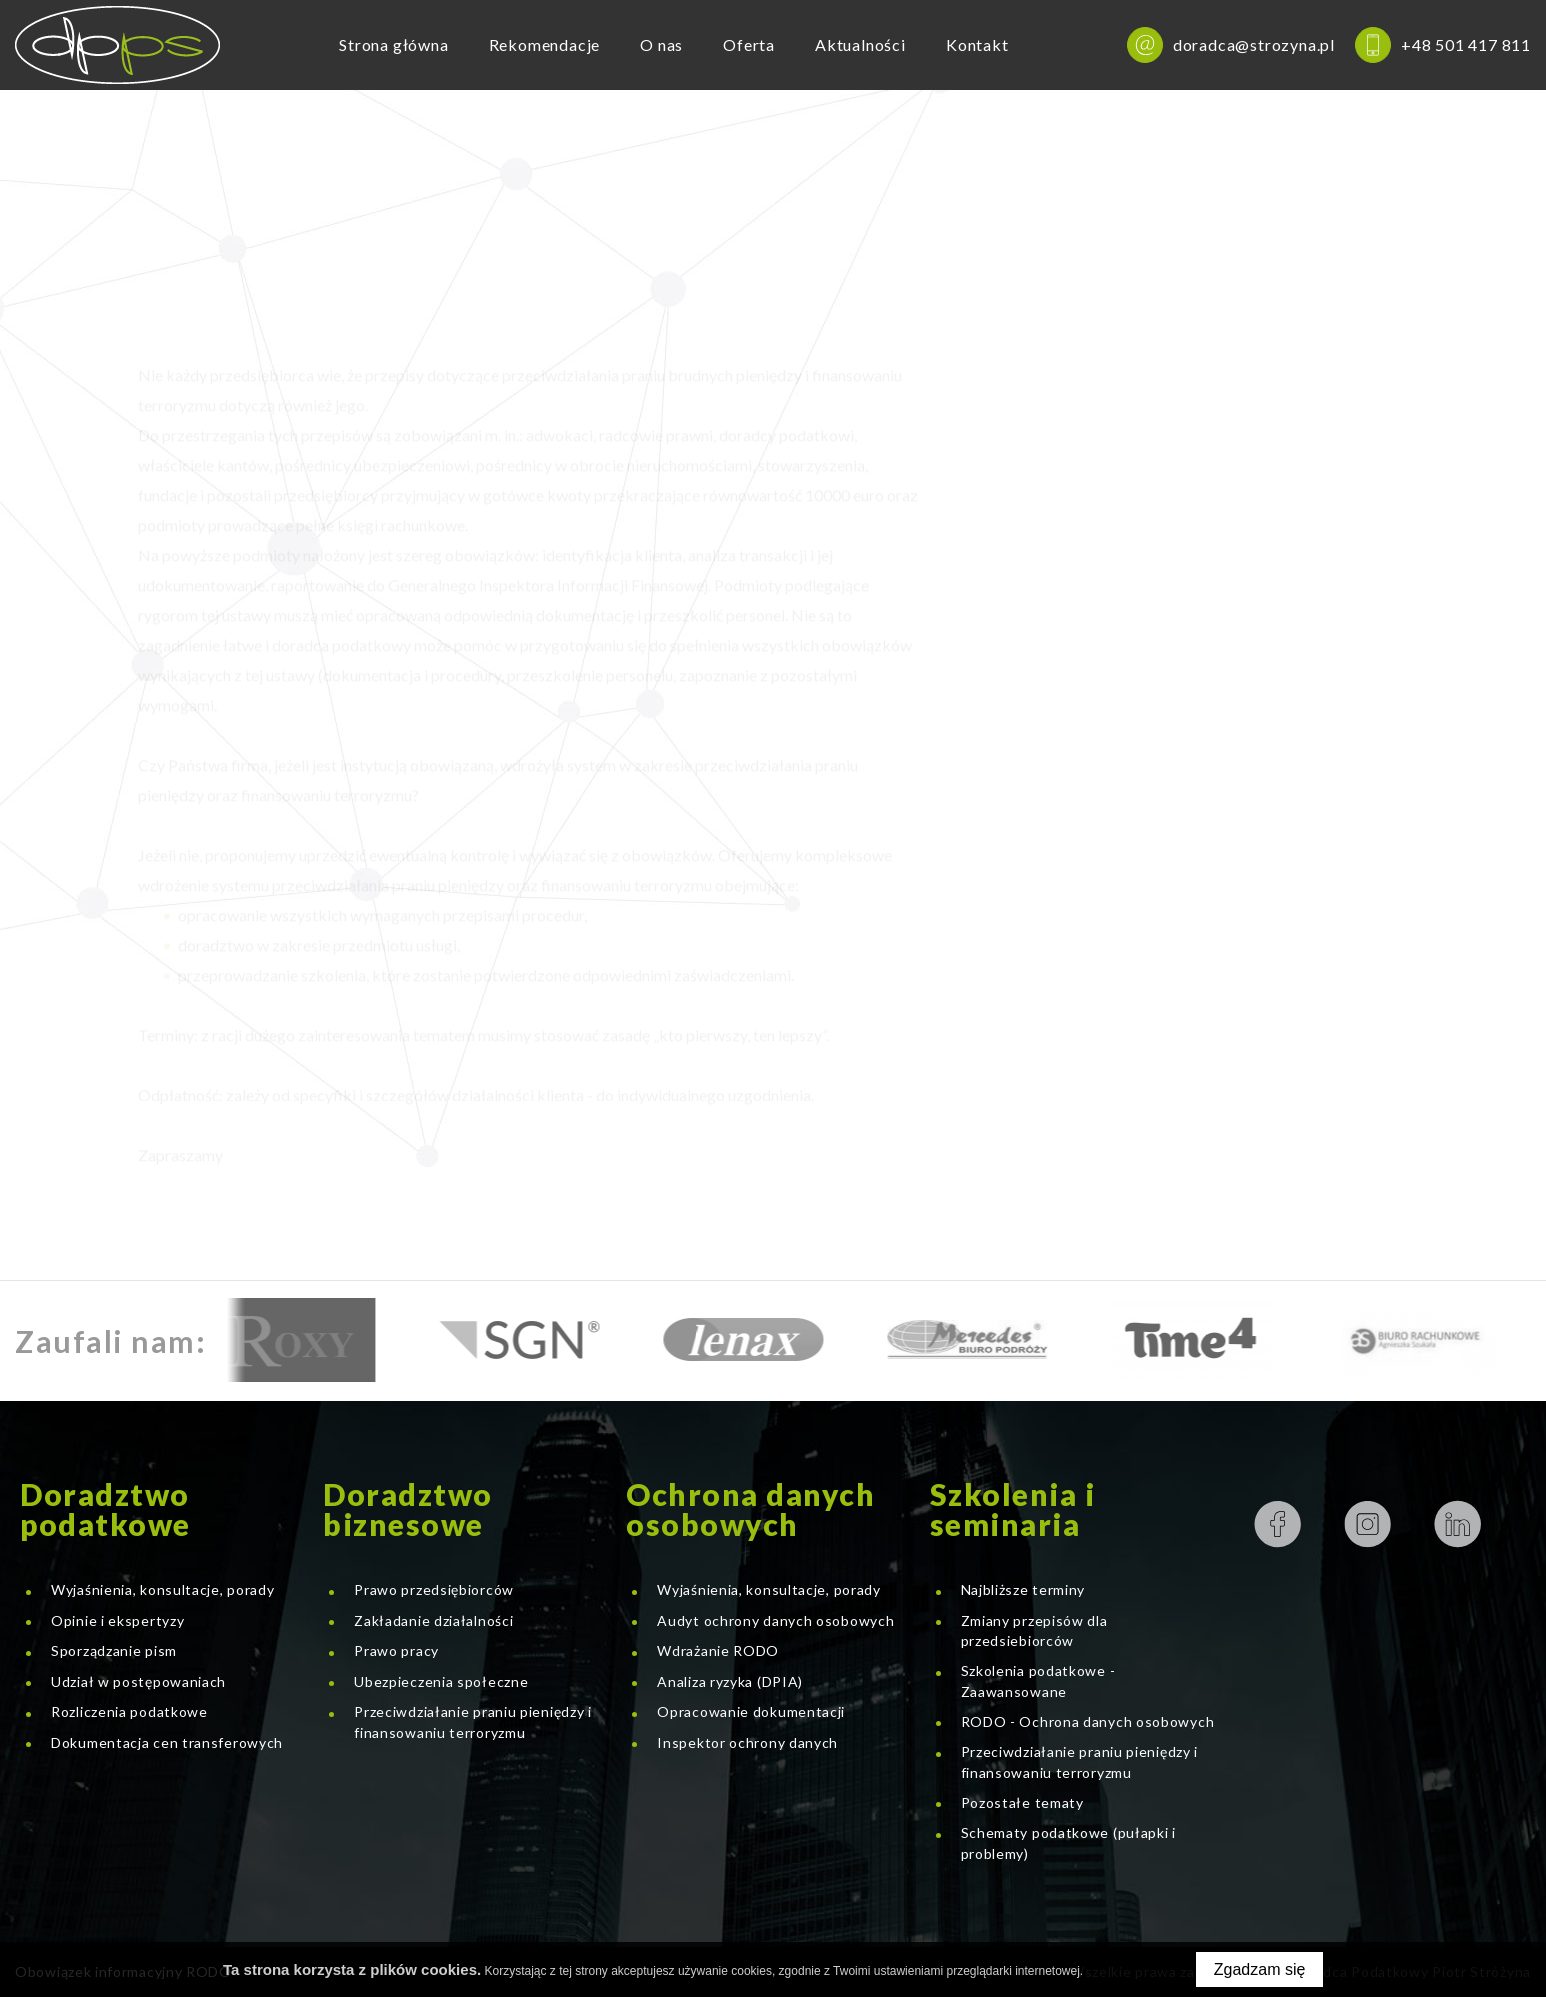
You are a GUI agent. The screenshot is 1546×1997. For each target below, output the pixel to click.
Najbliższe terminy (1023, 1589)
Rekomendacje (545, 44)
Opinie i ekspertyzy (117, 1620)
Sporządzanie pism (114, 1650)
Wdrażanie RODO (718, 1650)
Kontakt (977, 44)
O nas (661, 44)
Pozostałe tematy (1022, 1802)
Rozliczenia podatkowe (129, 1711)
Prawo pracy (396, 1650)
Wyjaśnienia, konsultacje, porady (162, 1589)
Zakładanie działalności (433, 1620)
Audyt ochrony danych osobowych (775, 1620)
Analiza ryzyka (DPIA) (730, 1681)
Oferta (749, 44)
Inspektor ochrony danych (747, 1742)
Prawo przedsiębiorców (434, 1589)
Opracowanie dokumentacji (751, 1711)
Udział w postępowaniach (138, 1681)
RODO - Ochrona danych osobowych (1088, 1721)
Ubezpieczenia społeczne (441, 1681)
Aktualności (860, 44)
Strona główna (393, 44)
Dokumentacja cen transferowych (167, 1742)
